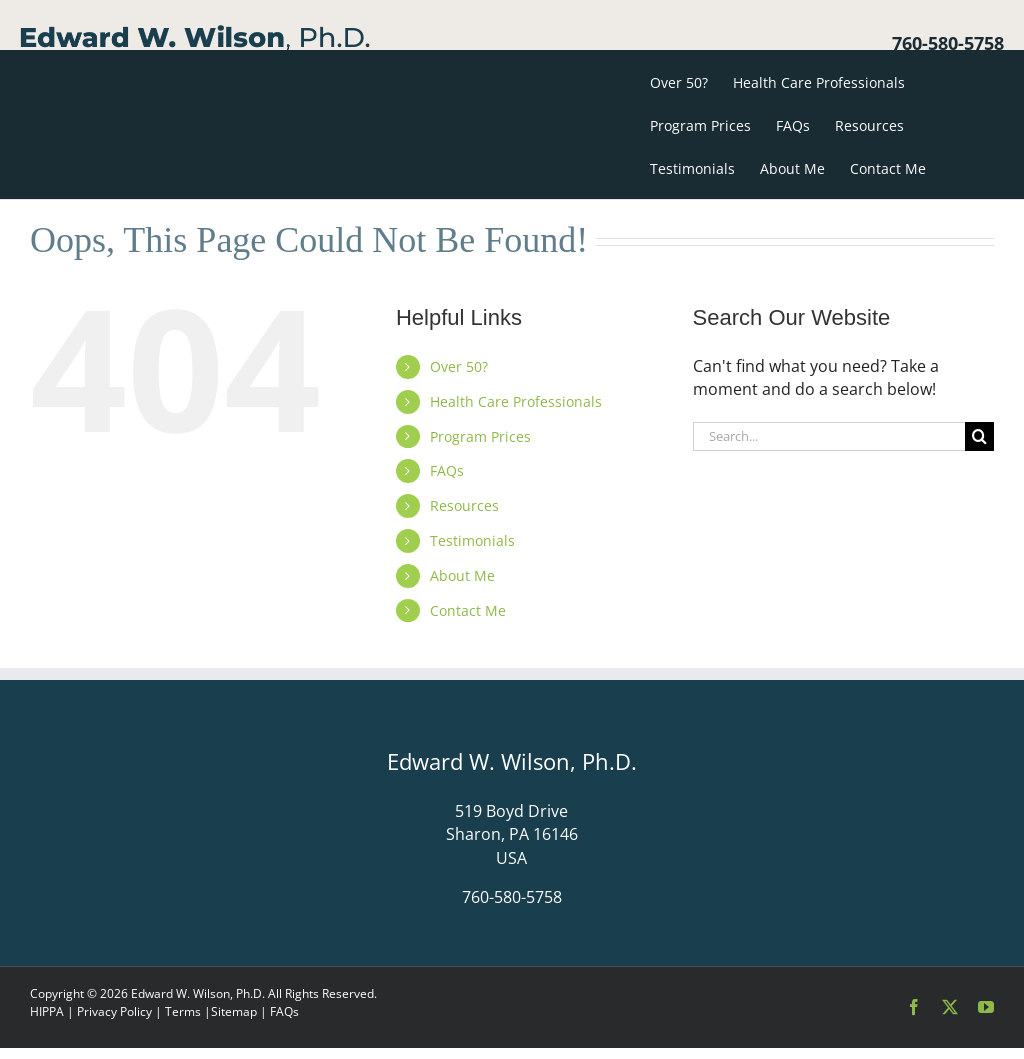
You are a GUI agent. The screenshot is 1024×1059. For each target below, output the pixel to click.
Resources (464, 505)
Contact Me (468, 610)
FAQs (447, 470)
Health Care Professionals (516, 401)
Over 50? (459, 366)
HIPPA (47, 1011)
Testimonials (472, 540)
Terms (183, 1011)
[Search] (979, 436)
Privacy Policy (114, 1011)
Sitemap (234, 1011)
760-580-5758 (948, 43)
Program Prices (480, 436)
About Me (462, 575)
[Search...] (829, 436)
